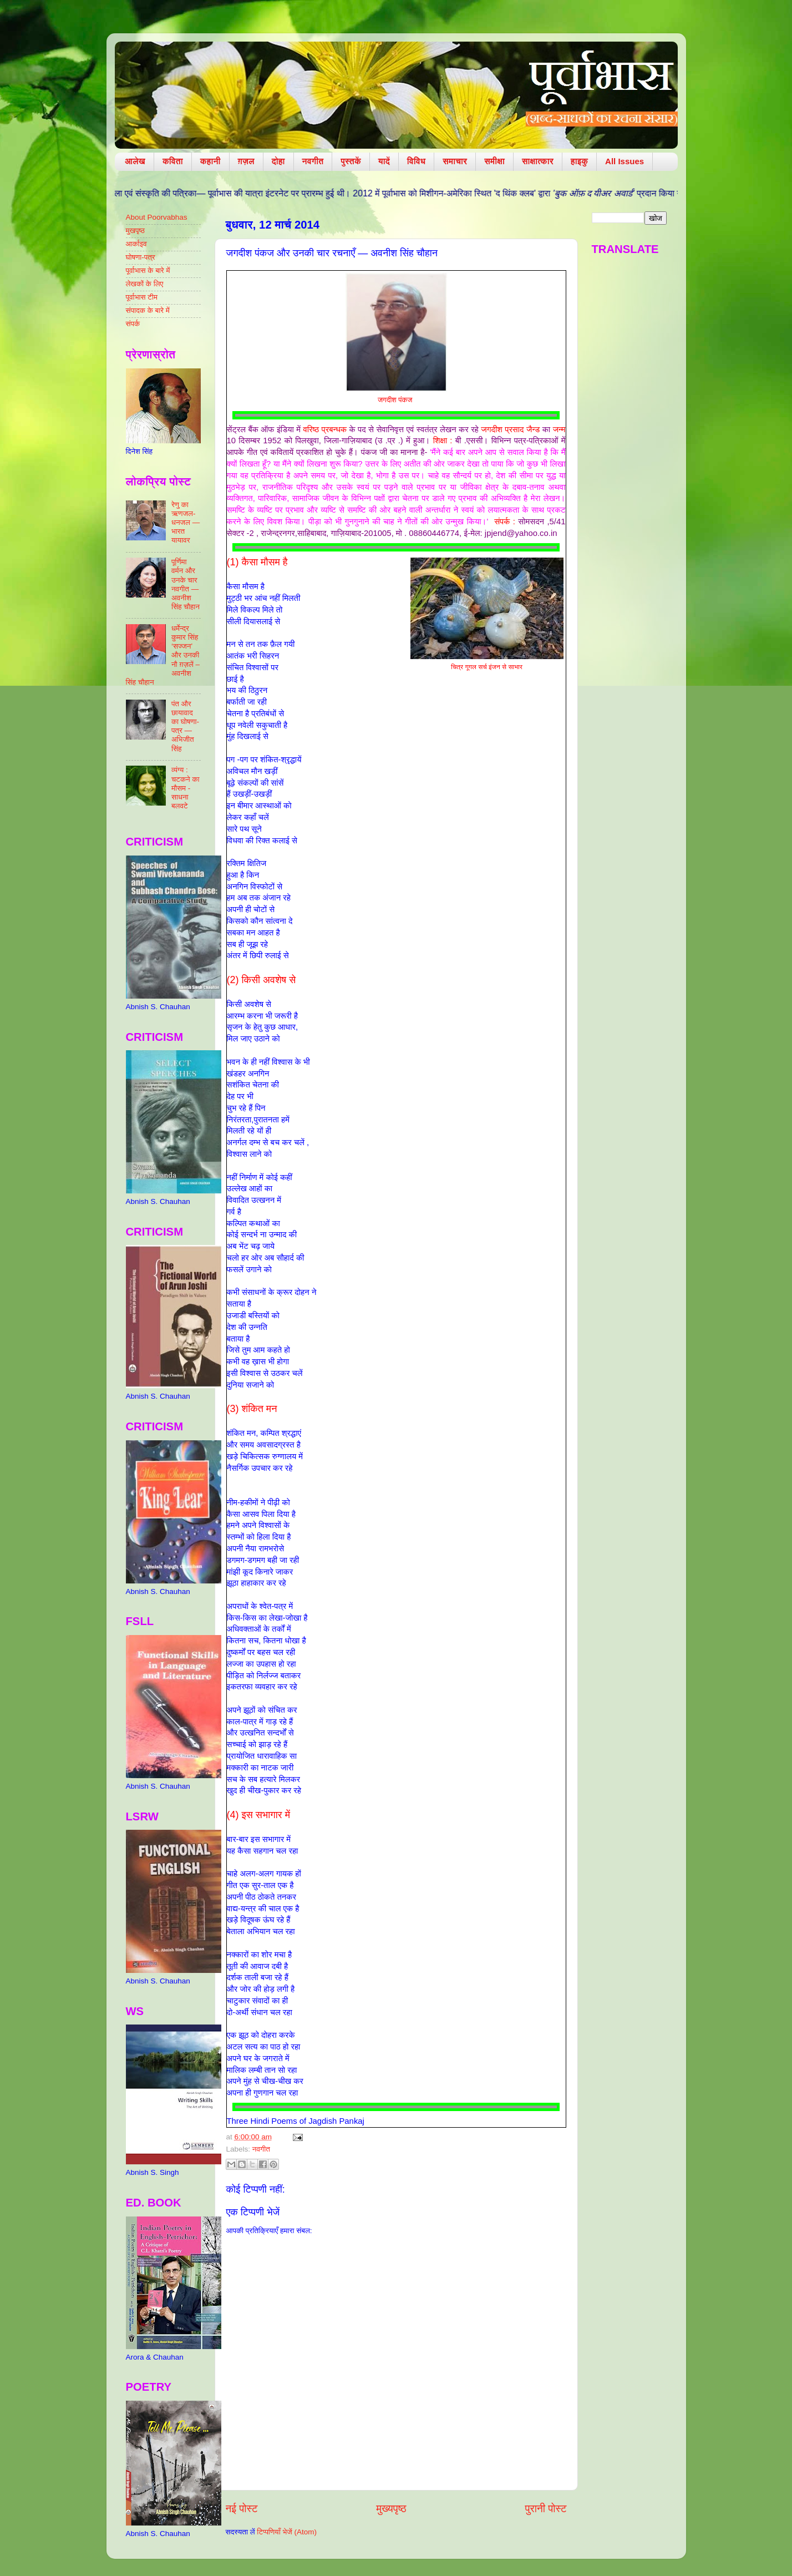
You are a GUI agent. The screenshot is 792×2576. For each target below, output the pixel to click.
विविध (416, 161)
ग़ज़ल (246, 161)
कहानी (210, 161)
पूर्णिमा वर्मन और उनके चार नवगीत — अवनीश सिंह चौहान (185, 584)
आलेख (135, 161)
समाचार (455, 161)
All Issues (624, 161)
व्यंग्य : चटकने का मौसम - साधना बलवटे (185, 788)
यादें (384, 161)
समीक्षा (494, 161)
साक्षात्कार (538, 161)
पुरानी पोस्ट (546, 2508)
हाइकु (579, 161)
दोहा (278, 161)
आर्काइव (136, 244)
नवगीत (313, 161)
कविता (173, 161)
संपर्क (133, 324)
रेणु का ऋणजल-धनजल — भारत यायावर (185, 522)
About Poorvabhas (156, 217)
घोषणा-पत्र (140, 257)
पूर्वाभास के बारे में (148, 270)
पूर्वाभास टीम (142, 297)
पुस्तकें (351, 161)
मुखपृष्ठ (135, 230)
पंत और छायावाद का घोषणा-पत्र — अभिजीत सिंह (185, 726)
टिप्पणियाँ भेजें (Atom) (287, 2532)
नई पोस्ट (242, 2508)
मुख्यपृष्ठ (391, 2508)
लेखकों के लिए (145, 284)
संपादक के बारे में (148, 310)
